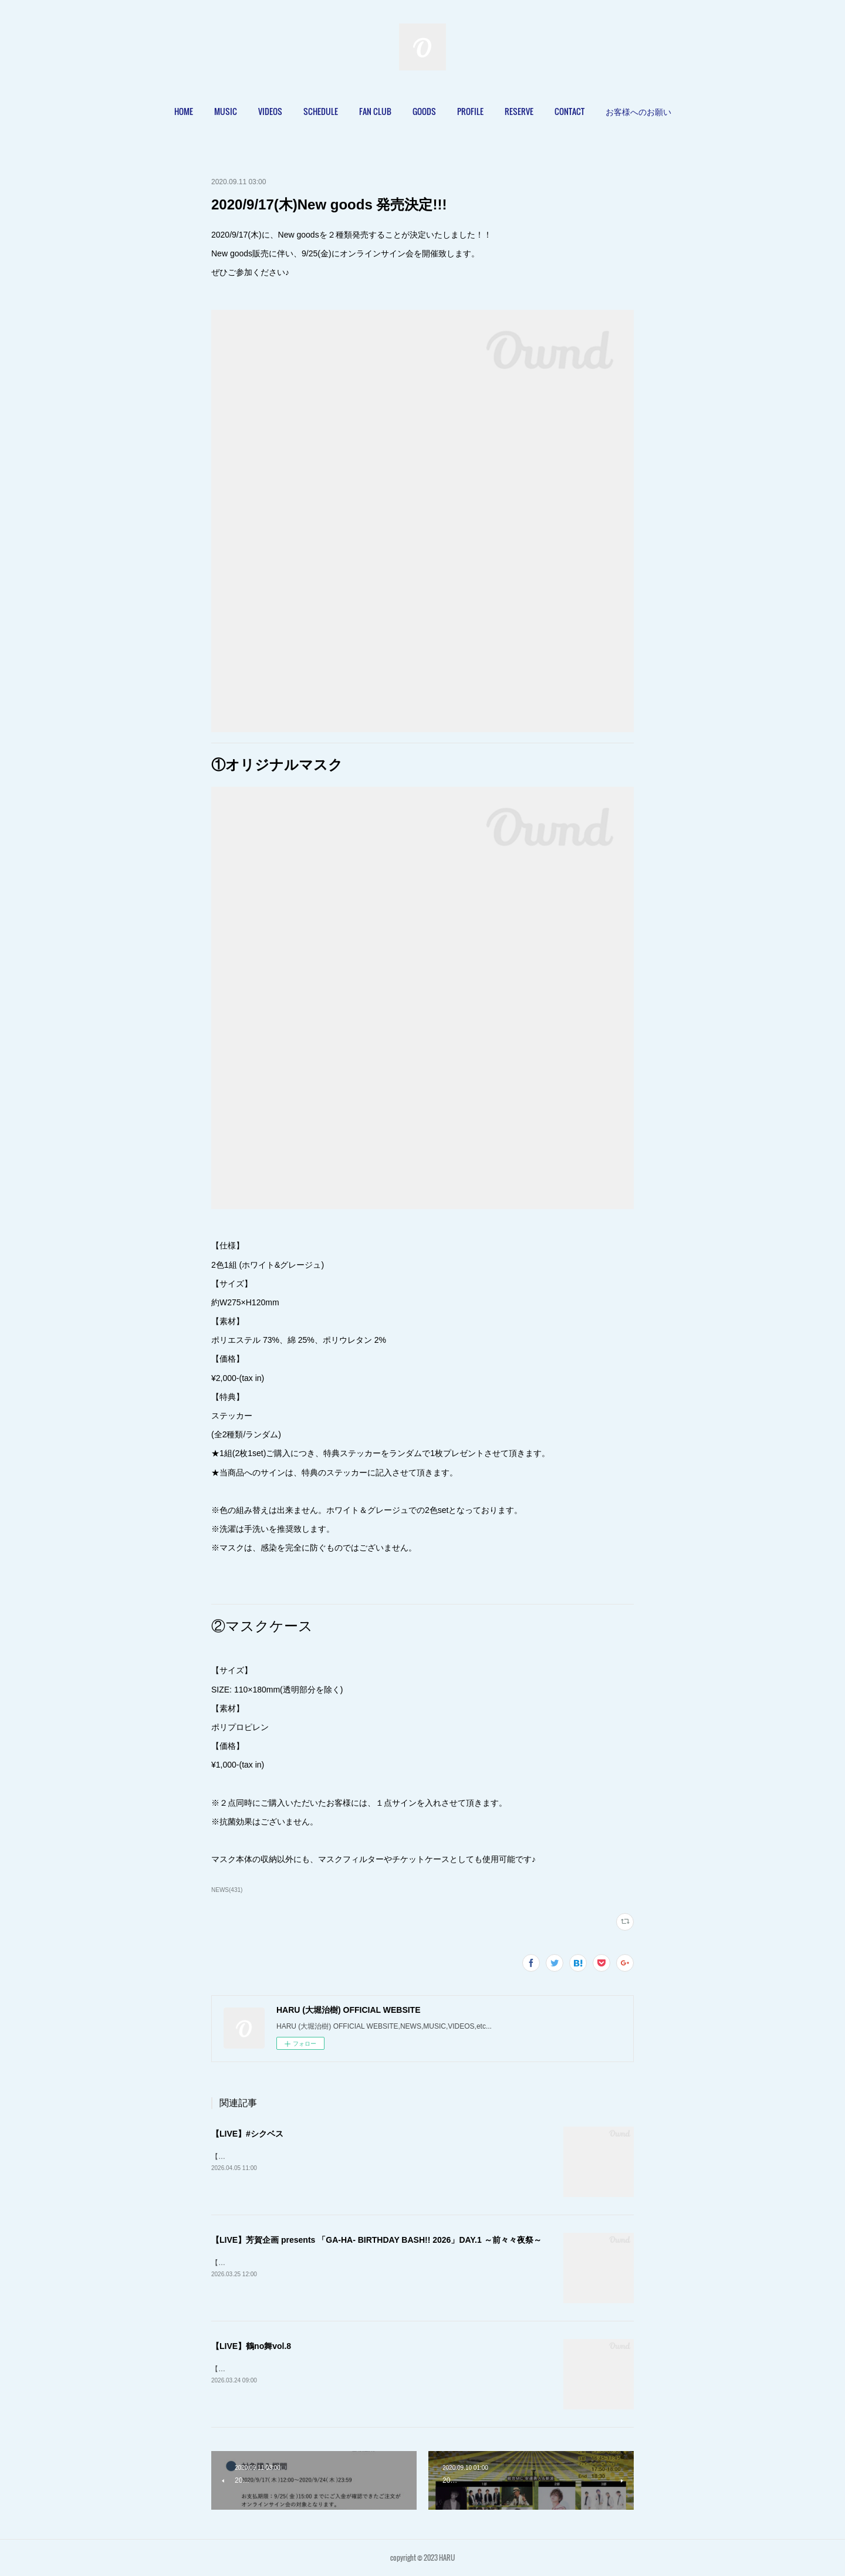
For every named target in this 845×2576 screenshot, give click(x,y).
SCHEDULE (320, 111)
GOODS (424, 111)
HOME (183, 111)
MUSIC (225, 111)
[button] (183, 111)
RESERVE (519, 111)
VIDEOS (270, 111)
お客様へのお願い (638, 111)
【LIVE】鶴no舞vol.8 (251, 2346)
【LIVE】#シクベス (247, 2133)
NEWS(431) (226, 1890)
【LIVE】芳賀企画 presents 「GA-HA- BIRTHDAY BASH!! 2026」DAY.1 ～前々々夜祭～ (376, 2240)
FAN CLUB (375, 111)
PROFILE (470, 111)
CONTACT (569, 111)
